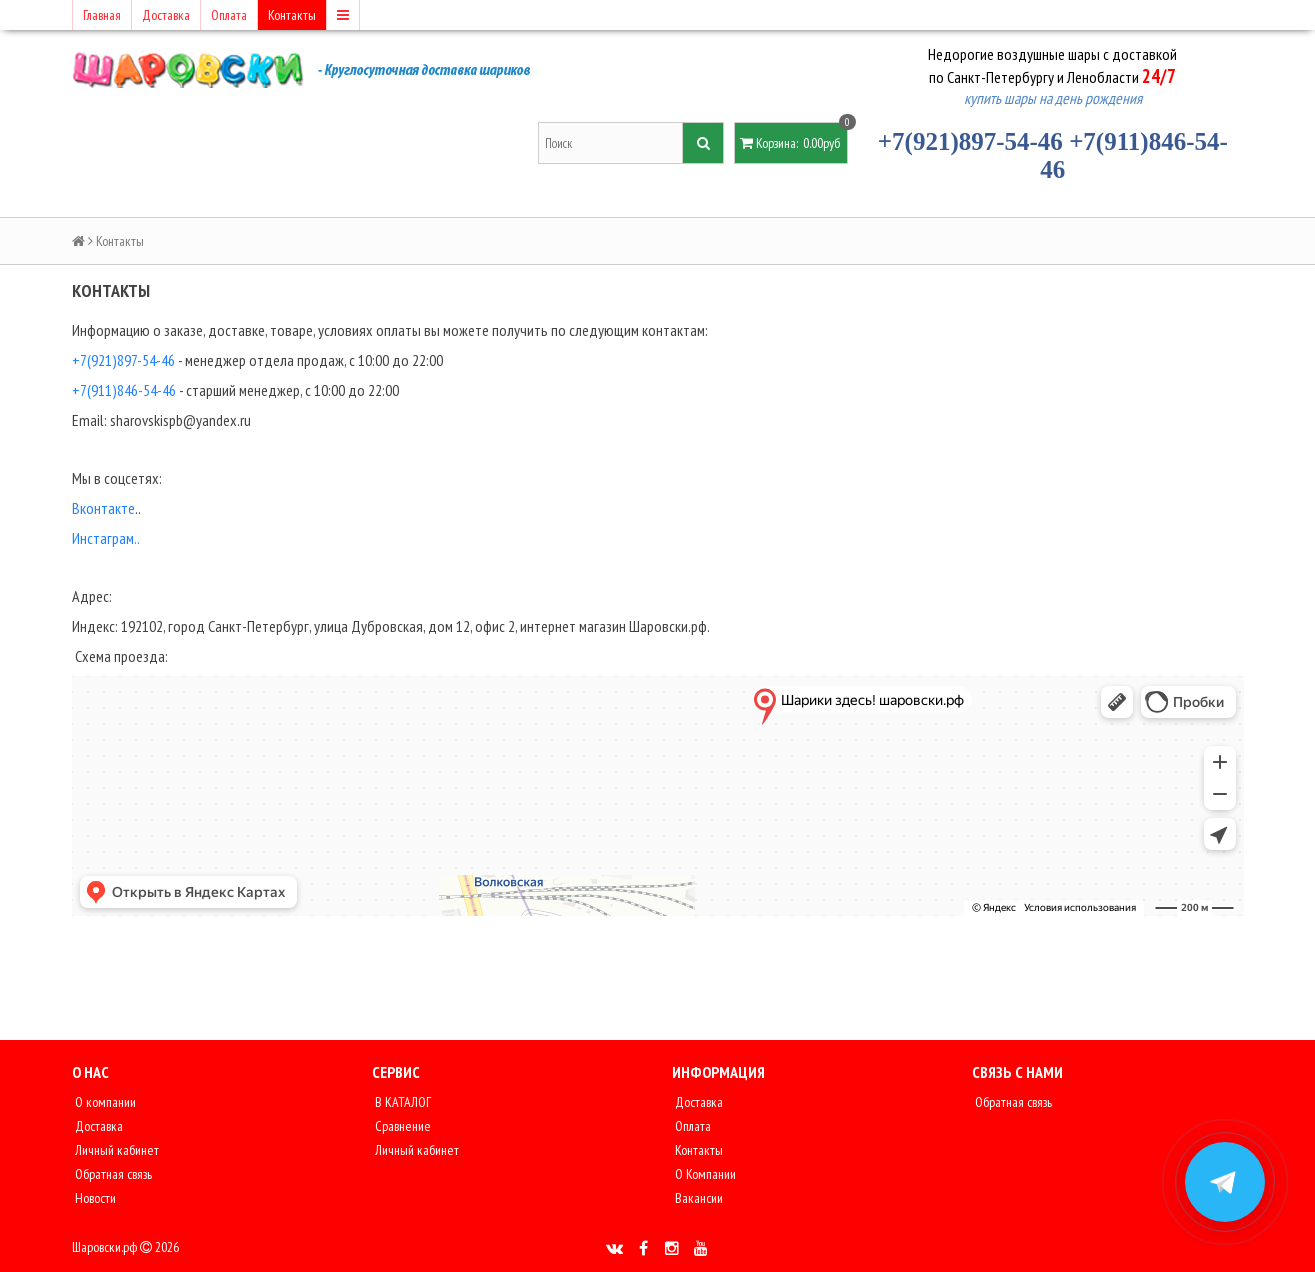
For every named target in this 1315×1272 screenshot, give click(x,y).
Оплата (229, 15)
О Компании (704, 1174)
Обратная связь (112, 1174)
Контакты (292, 15)
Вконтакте (103, 508)
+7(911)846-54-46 (124, 390)
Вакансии (697, 1198)
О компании (104, 1102)
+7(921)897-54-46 (970, 141)
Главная (102, 15)
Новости (94, 1198)
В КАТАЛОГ (401, 1102)
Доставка (166, 15)
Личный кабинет (115, 1150)
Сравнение (401, 1126)
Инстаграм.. (106, 538)
